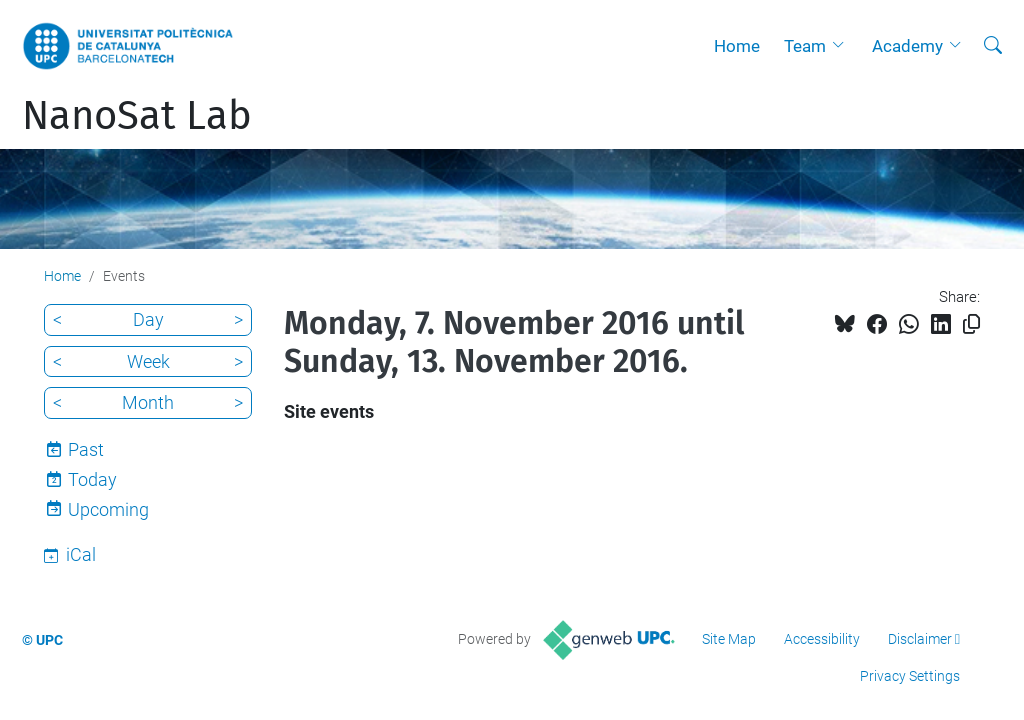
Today (92, 479)
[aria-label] (993, 46)
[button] (843, 46)
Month (148, 402)
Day (148, 319)
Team (805, 46)
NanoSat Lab (137, 116)
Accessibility (822, 639)
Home (737, 46)
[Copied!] (971, 324)
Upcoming (108, 509)
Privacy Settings (910, 676)
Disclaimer (920, 639)
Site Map (729, 639)
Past (86, 449)
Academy (907, 46)
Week (148, 361)
